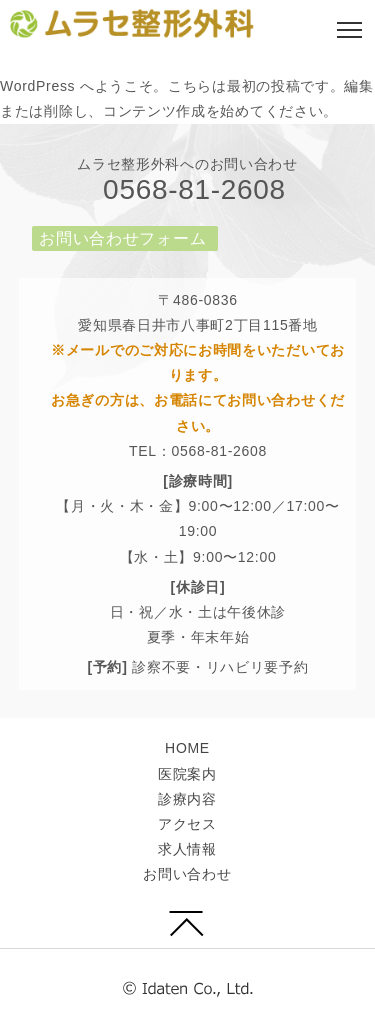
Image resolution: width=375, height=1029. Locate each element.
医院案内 (187, 774)
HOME (187, 748)
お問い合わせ (187, 874)
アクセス (187, 824)
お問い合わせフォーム (122, 238)
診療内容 (187, 799)
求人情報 (187, 849)
